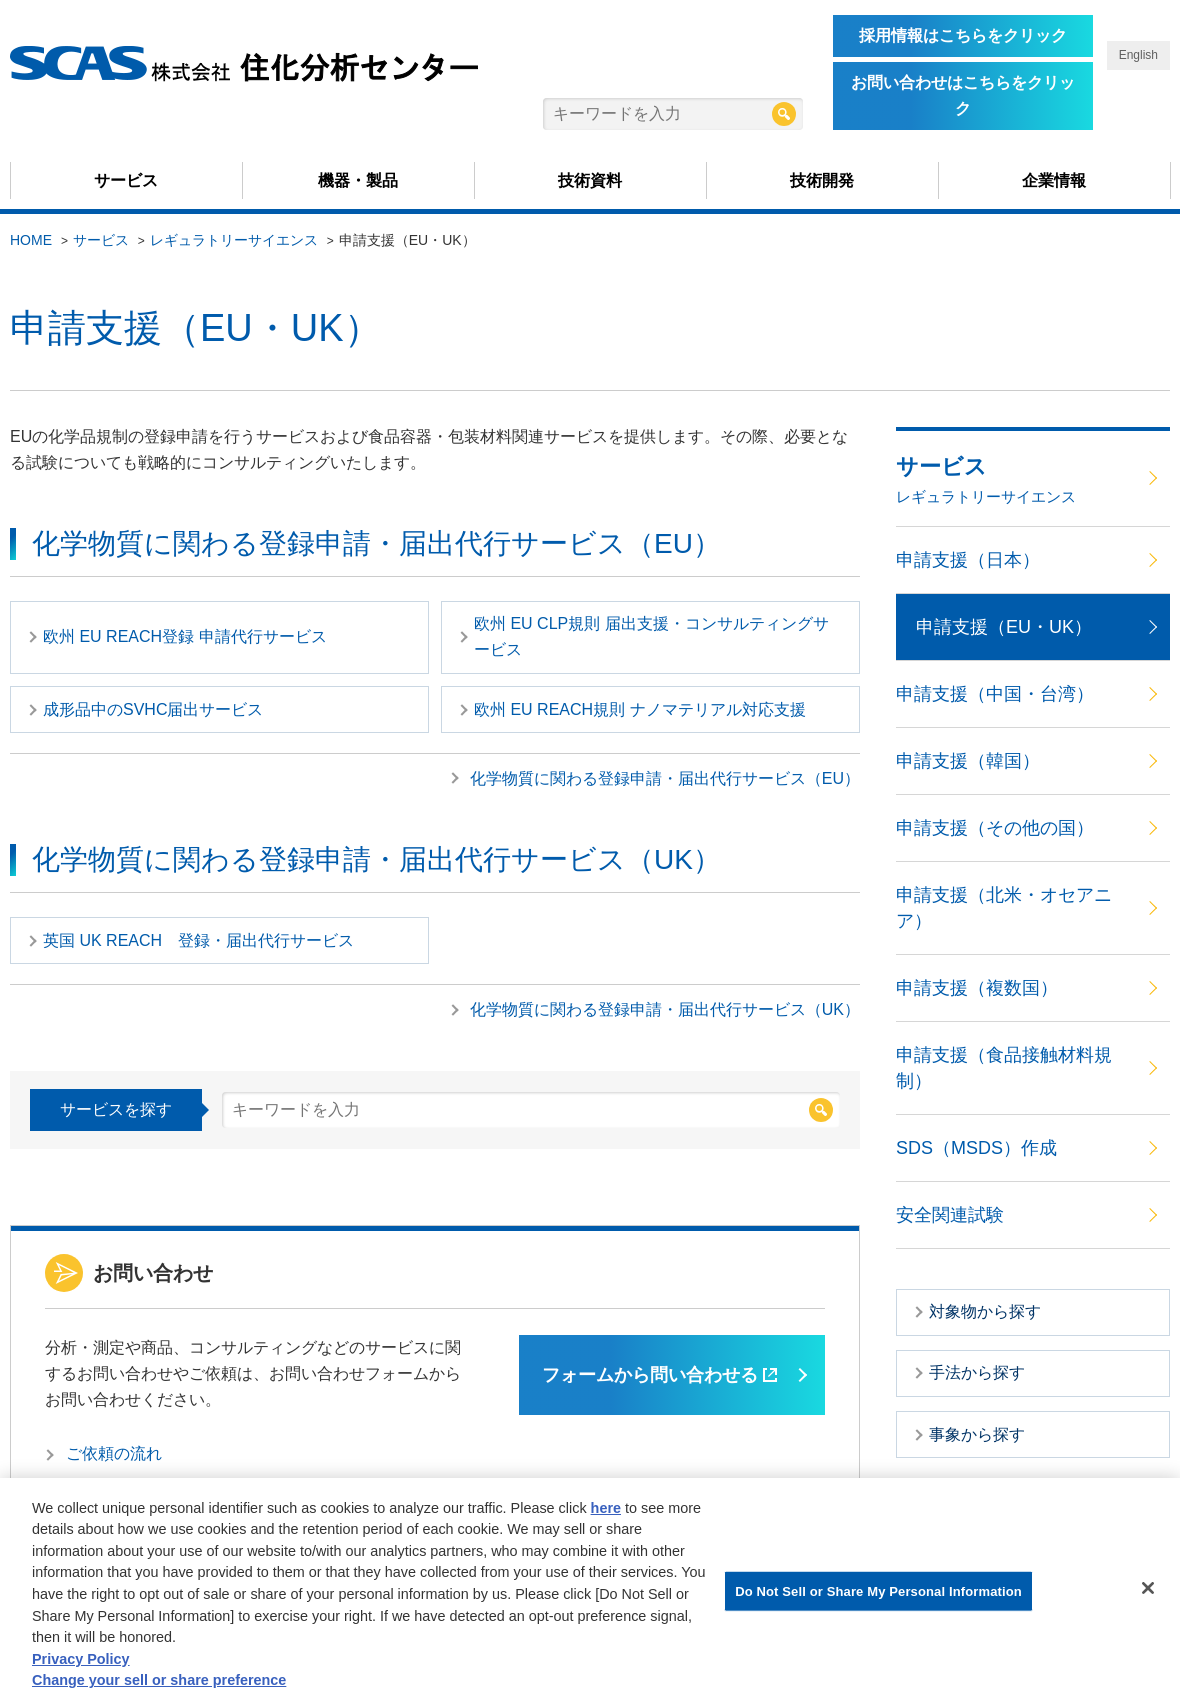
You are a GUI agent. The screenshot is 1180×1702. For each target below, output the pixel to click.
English (1138, 55)
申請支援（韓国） (968, 761)
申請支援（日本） (968, 560)
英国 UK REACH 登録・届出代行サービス (198, 940)
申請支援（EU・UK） (1004, 627)
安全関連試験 (950, 1215)
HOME (31, 240)
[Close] (1148, 1592)
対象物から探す (985, 1311)
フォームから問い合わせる (659, 1375)
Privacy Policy (81, 1663)
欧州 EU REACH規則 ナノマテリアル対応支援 (640, 709)
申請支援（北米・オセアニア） (1004, 908)
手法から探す (977, 1372)
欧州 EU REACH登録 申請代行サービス (185, 636)
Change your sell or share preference (159, 1685)
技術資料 (590, 180)
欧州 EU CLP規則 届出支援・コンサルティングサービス (651, 636)
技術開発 (822, 180)
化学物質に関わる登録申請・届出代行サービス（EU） (665, 778)
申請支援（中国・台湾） (995, 694)
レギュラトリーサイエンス (234, 240)
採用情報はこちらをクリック (963, 35)
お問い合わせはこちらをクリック (963, 95)
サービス (126, 180)
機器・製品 (358, 180)
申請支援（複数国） (977, 988)
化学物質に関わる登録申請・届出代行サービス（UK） (665, 1009)
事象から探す (977, 1434)
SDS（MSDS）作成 (976, 1148)
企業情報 (1054, 180)
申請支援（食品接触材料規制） (1004, 1068)
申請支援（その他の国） (995, 828)
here (606, 1512)
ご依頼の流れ (114, 1453)
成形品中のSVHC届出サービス (153, 709)
